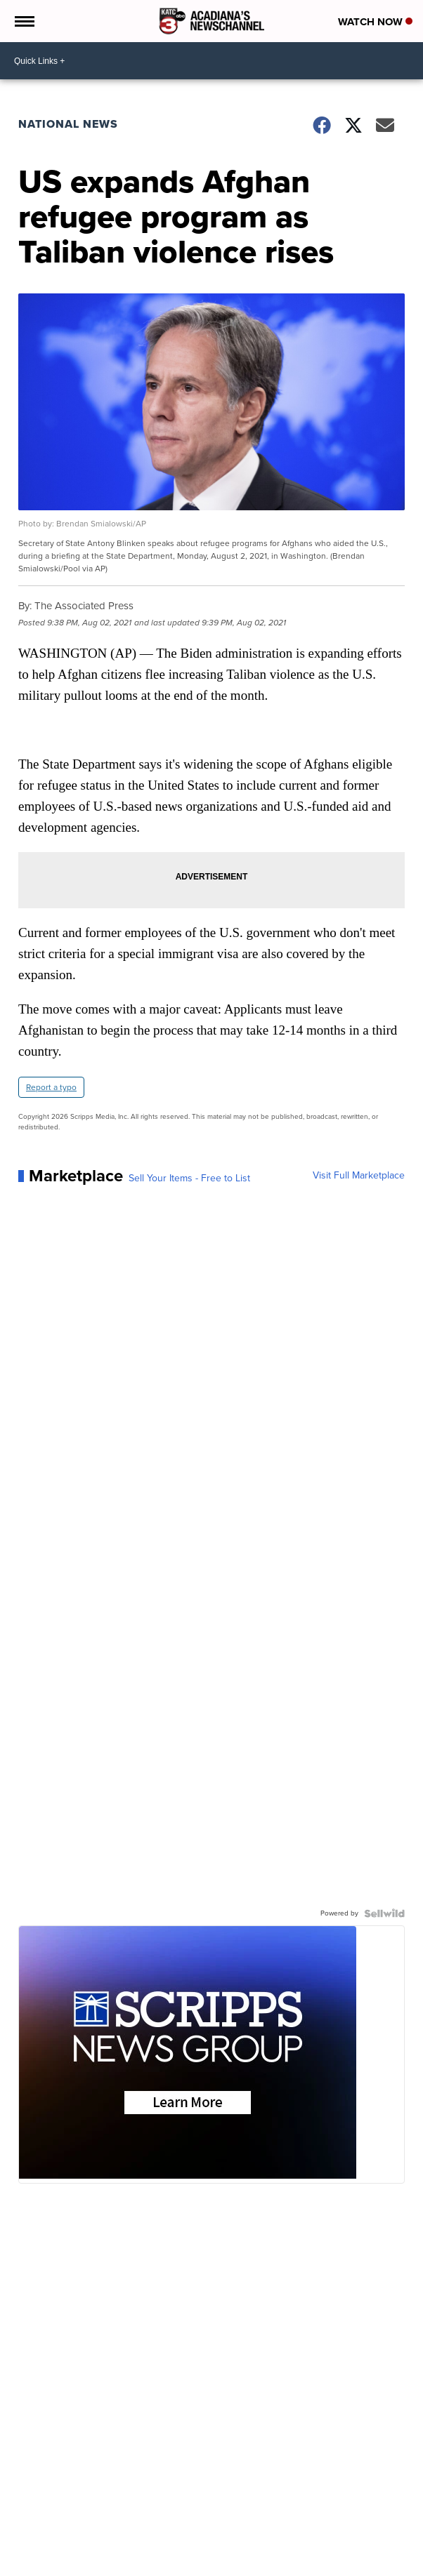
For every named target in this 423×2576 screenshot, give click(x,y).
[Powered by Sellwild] (384, 1913)
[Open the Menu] (24, 21)
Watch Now (375, 21)
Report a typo (51, 1087)
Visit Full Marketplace (359, 1176)
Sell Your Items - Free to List (189, 1178)
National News (68, 124)
